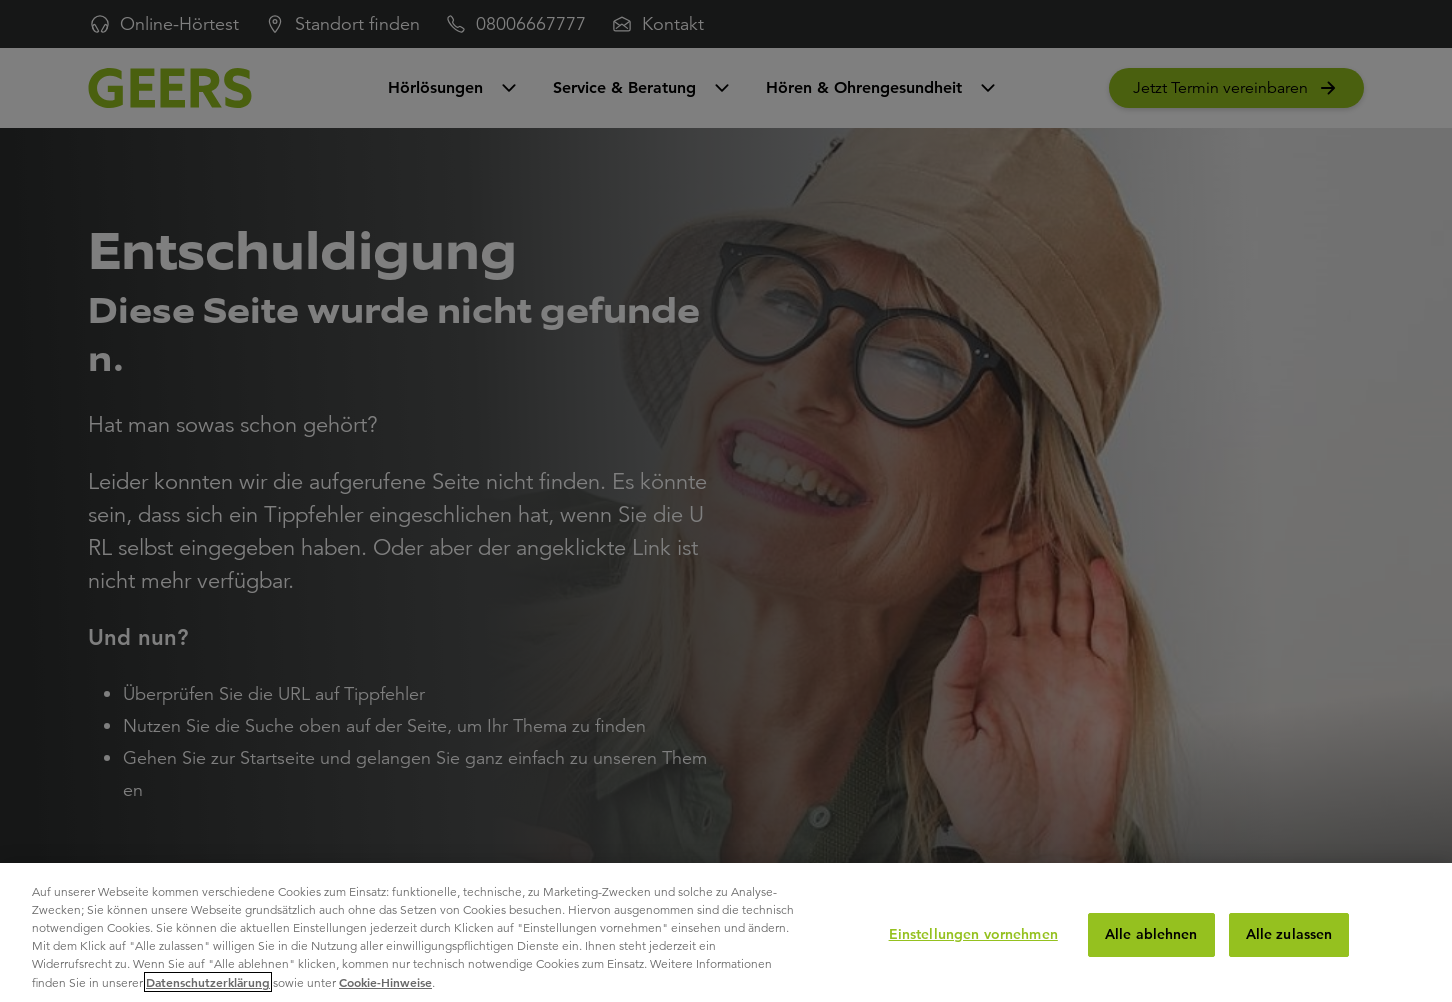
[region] (726, 932)
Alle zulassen (1289, 934)
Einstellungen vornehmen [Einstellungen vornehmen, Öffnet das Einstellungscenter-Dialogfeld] (973, 934)
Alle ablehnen (1151, 934)
